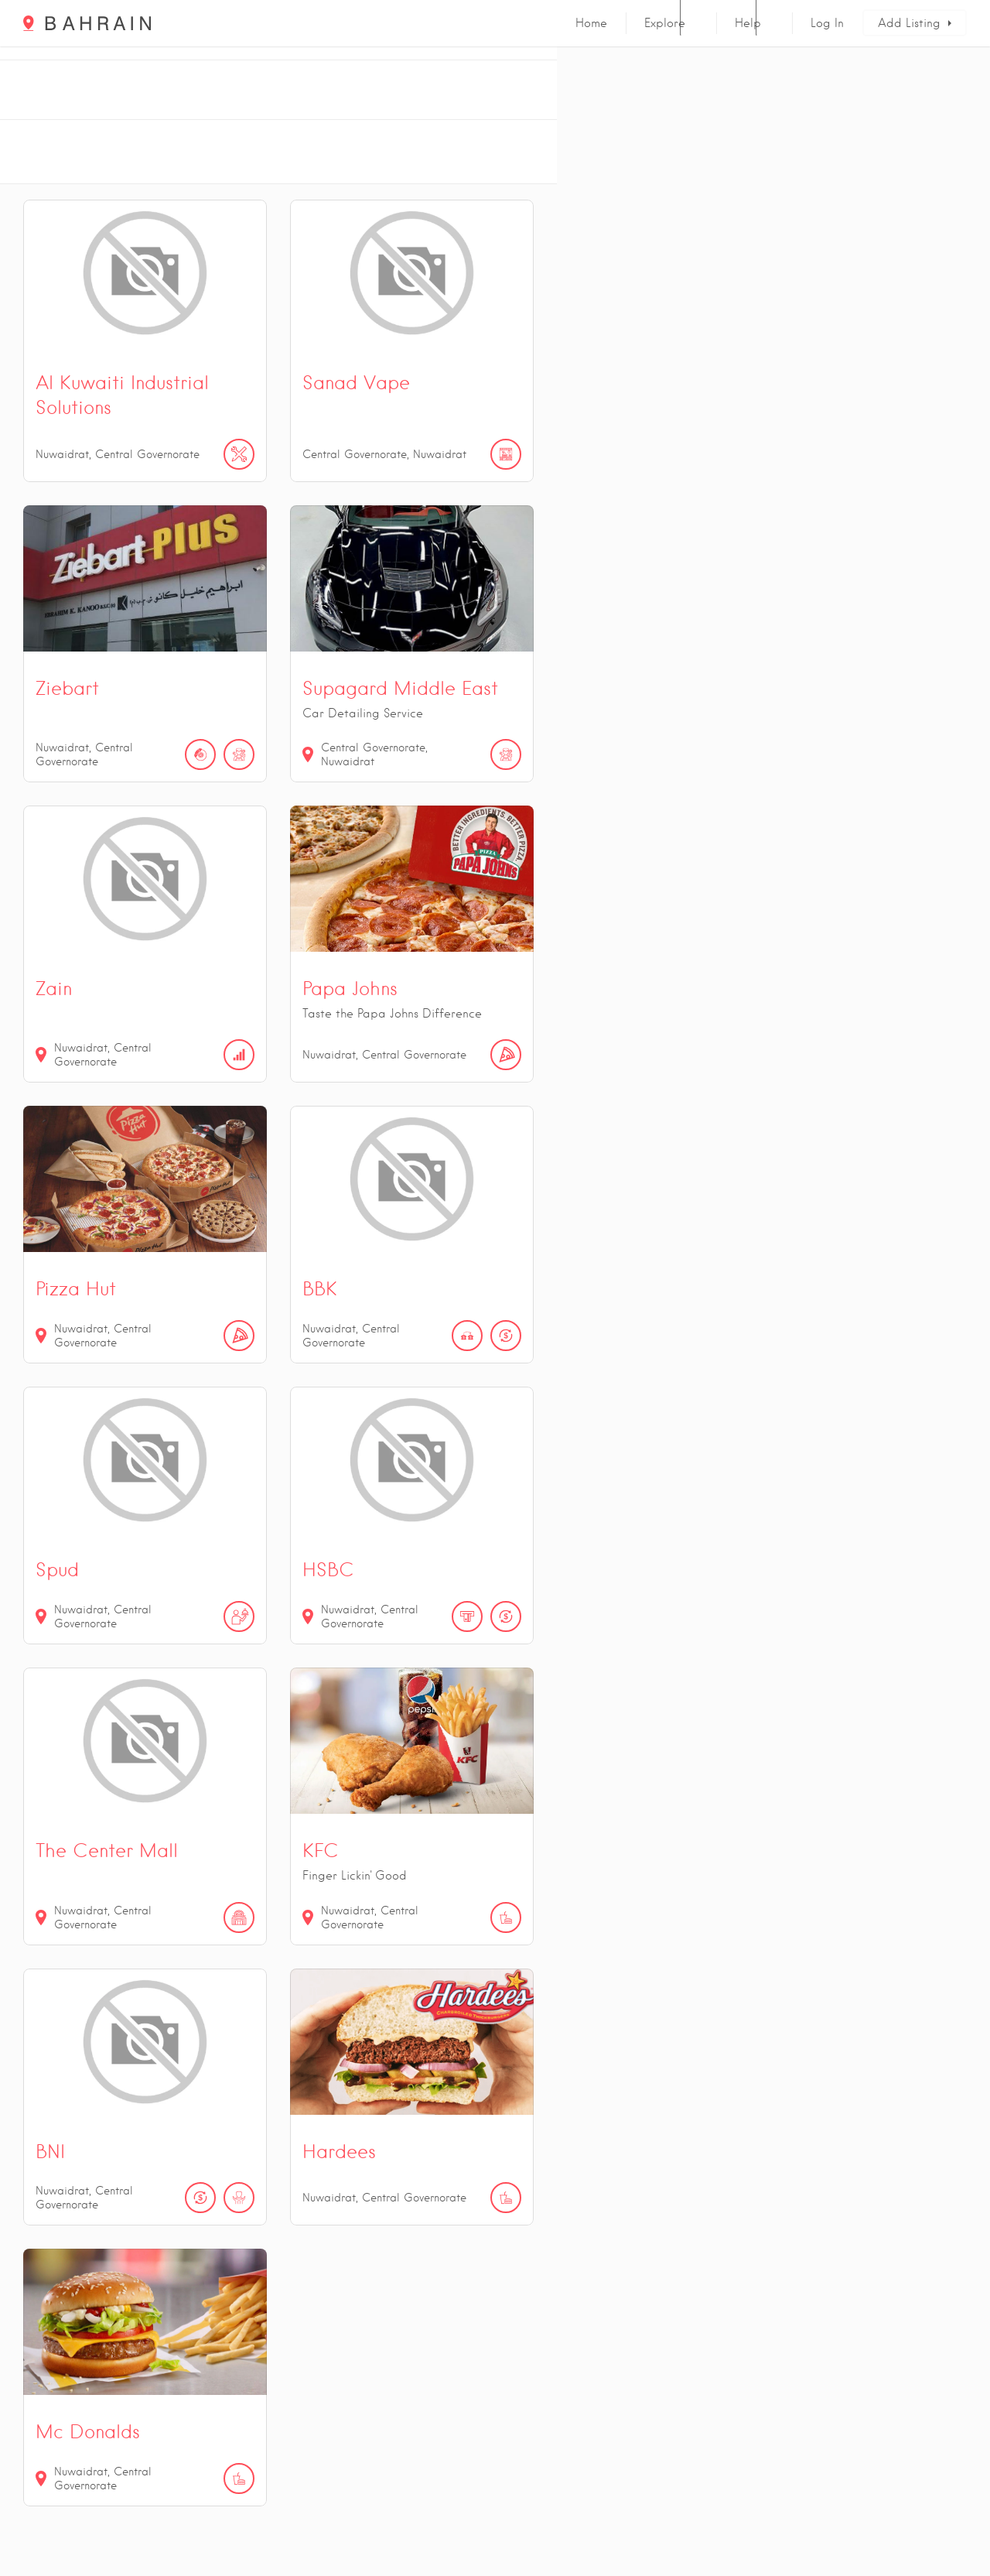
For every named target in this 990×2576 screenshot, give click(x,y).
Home (591, 23)
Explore (664, 23)
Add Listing (909, 23)
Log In (827, 23)
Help (748, 23)
